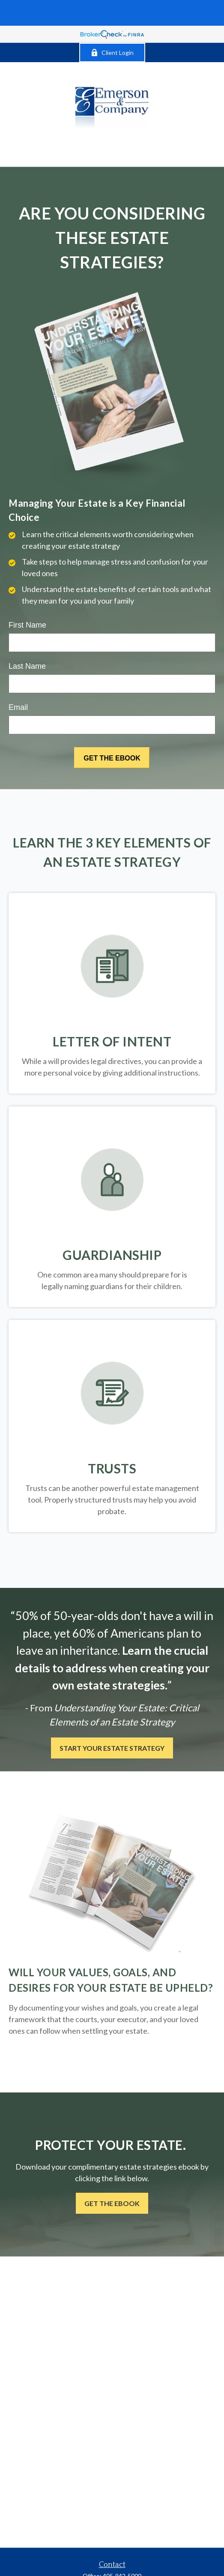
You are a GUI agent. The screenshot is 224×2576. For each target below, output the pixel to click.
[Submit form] (111, 758)
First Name (27, 625)
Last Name (27, 666)
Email (18, 707)
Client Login (112, 52)
